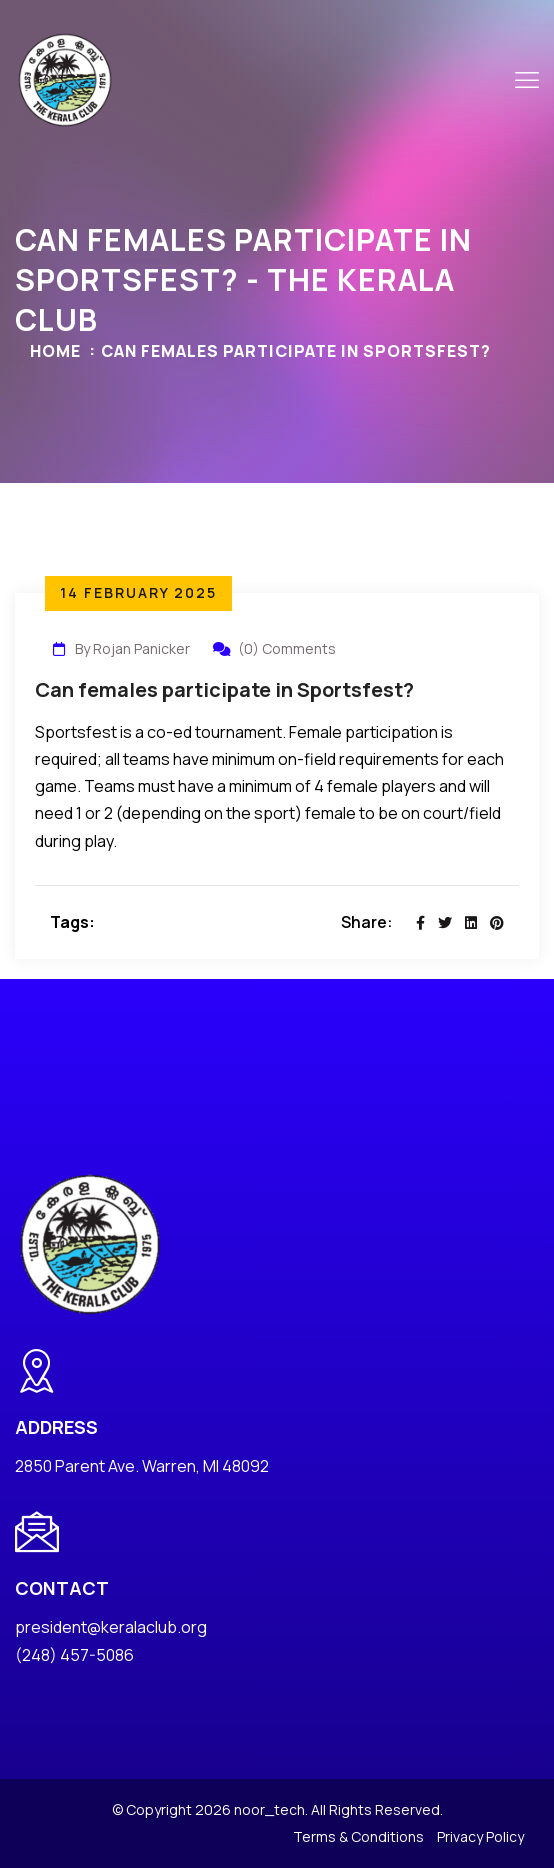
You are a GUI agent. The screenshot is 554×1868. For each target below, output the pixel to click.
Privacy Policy (480, 1836)
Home (55, 351)
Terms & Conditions (358, 1836)
